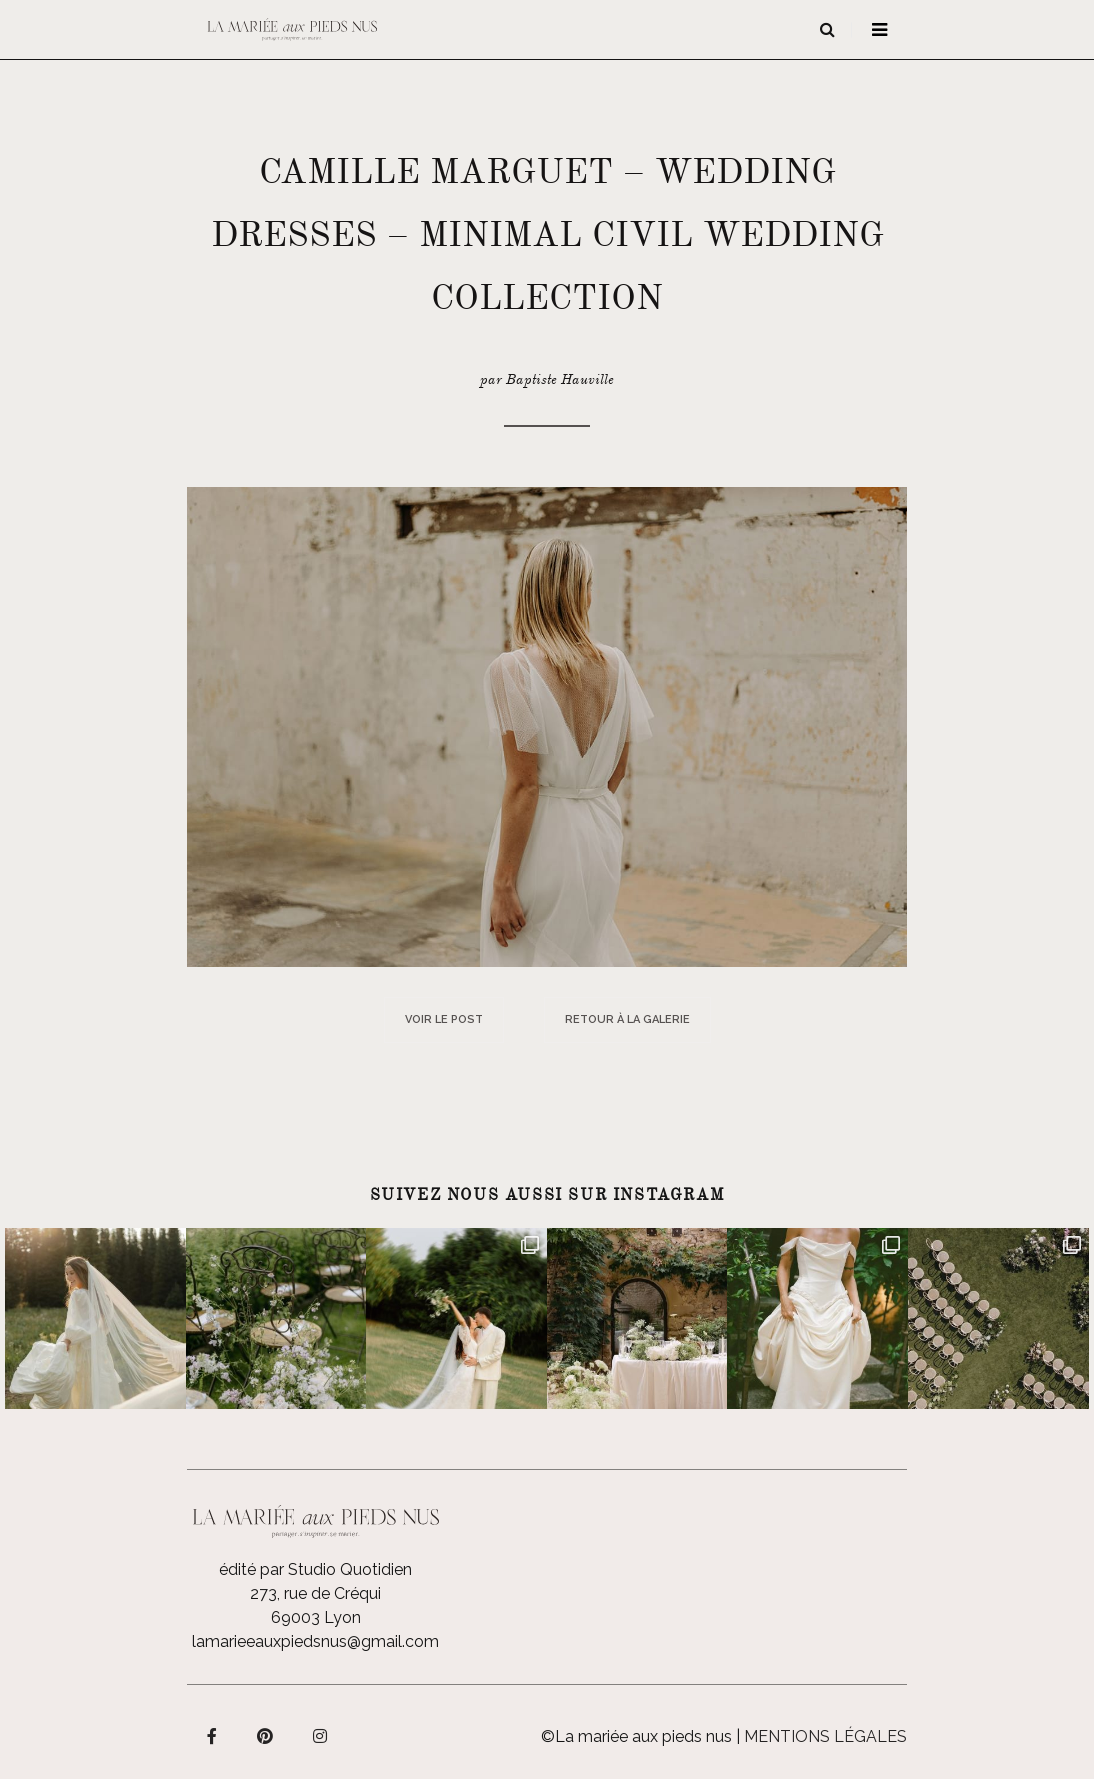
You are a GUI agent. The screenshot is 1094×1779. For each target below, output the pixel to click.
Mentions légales (825, 1736)
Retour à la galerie (627, 1019)
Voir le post (444, 1019)
